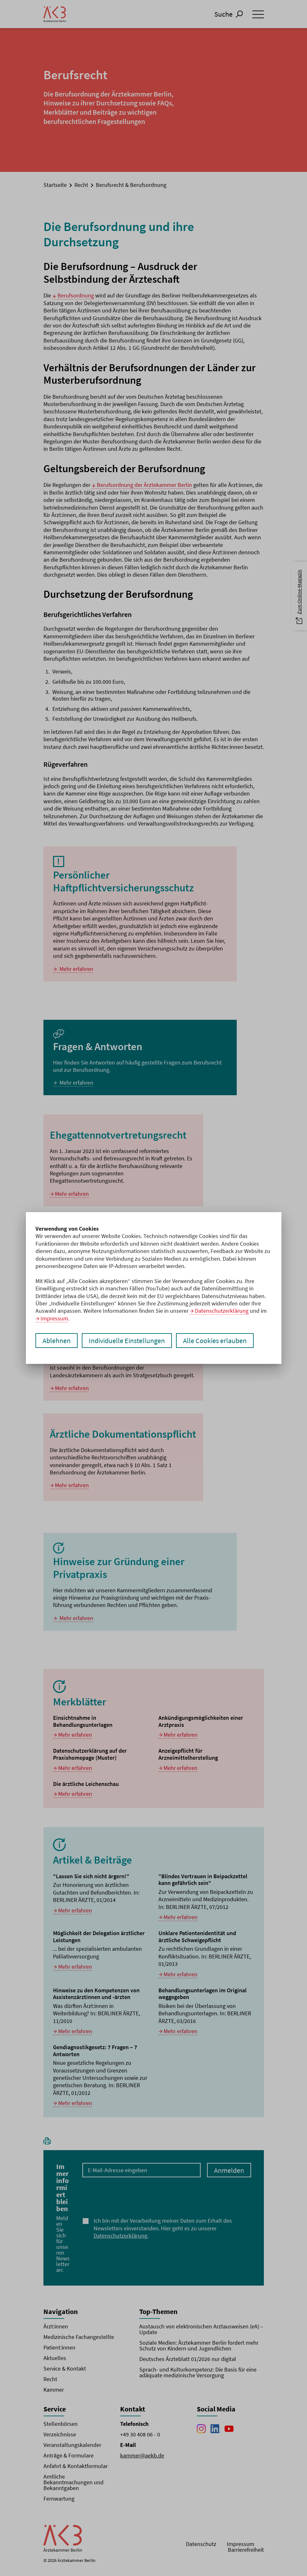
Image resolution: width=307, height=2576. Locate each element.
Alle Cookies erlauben (215, 1340)
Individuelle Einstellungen (127, 1340)
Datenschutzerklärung (222, 1310)
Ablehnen (56, 1340)
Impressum (54, 1318)
